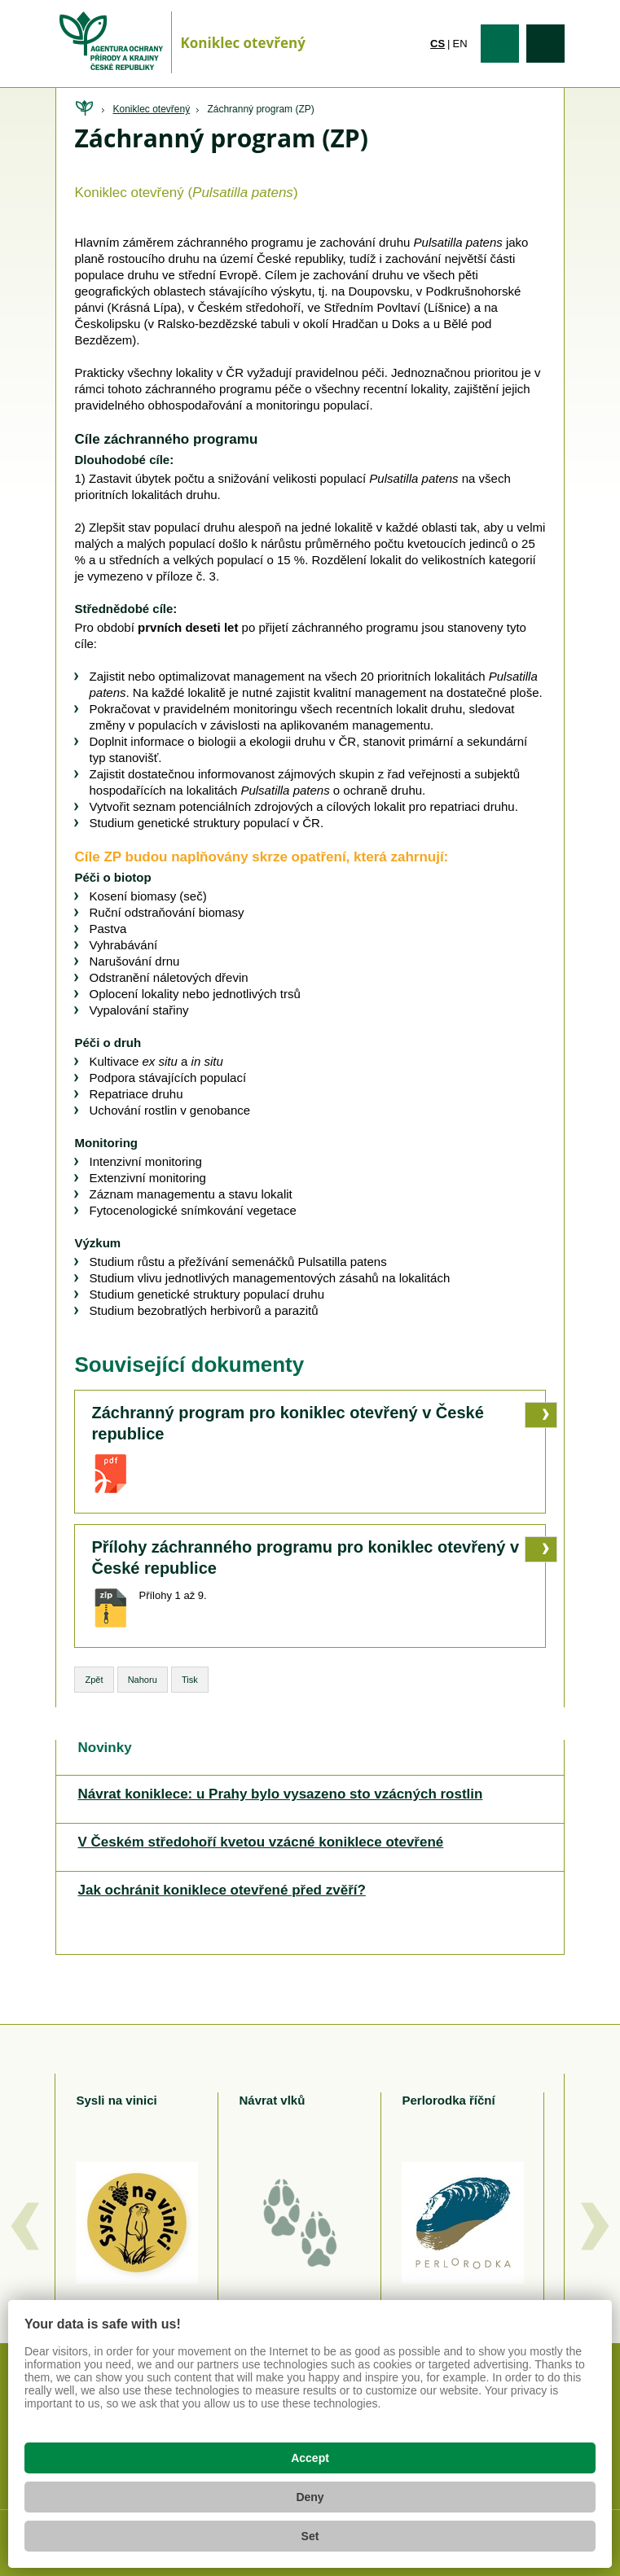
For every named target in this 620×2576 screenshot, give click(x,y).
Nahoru (142, 1679)
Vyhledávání (545, 43)
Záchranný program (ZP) (260, 109)
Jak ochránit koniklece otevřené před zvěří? (221, 1890)
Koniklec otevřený (151, 109)
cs (437, 43)
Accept (310, 2457)
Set (310, 2536)
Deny (309, 2497)
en (460, 43)
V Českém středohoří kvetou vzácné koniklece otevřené (260, 1842)
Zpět (94, 1679)
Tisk (190, 1679)
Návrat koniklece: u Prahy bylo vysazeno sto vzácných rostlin (279, 1794)
